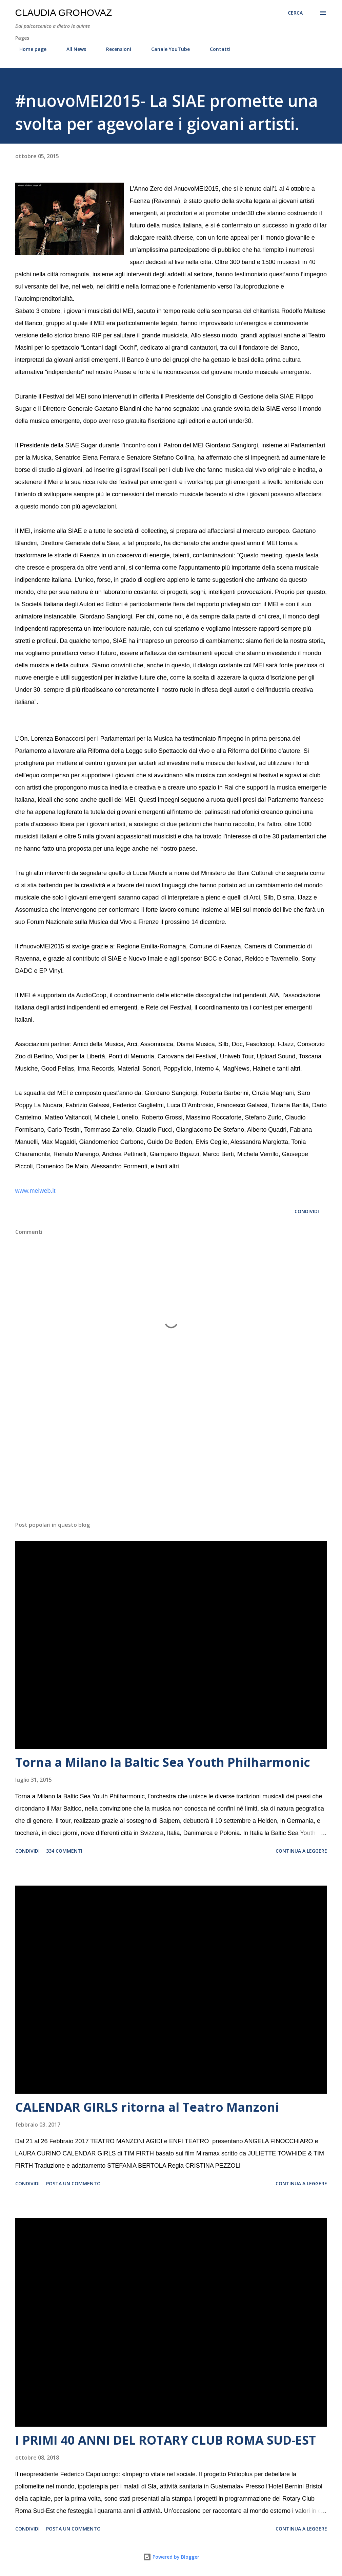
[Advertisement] (171, 1462)
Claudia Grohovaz (63, 12)
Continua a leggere (301, 1851)
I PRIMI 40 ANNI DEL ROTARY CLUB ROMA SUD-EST (165, 2440)
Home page (28, 49)
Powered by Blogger (171, 2557)
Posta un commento (73, 2183)
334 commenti (64, 1851)
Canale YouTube (166, 49)
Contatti (216, 49)
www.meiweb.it (35, 1190)
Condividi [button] (307, 1211)
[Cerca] (295, 13)
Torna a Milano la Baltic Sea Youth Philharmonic (162, 1762)
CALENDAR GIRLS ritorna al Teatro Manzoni (147, 2107)
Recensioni (114, 49)
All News (72, 49)
